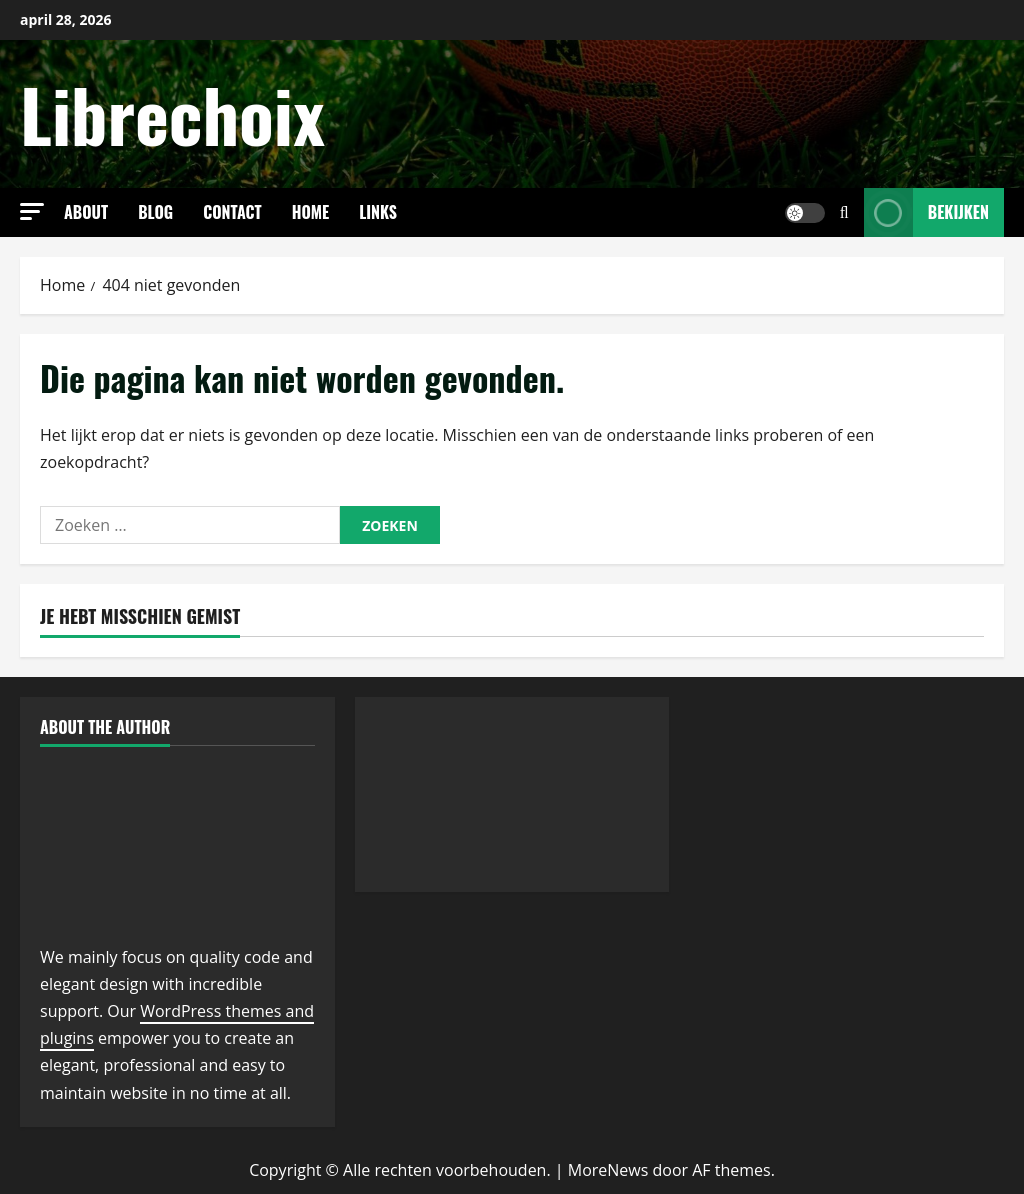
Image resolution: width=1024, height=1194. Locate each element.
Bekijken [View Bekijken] (926, 212)
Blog (155, 212)
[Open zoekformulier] (844, 212)
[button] (32, 211)
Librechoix (172, 113)
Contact (232, 212)
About (86, 212)
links (378, 212)
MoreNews (608, 1170)
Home (311, 212)
